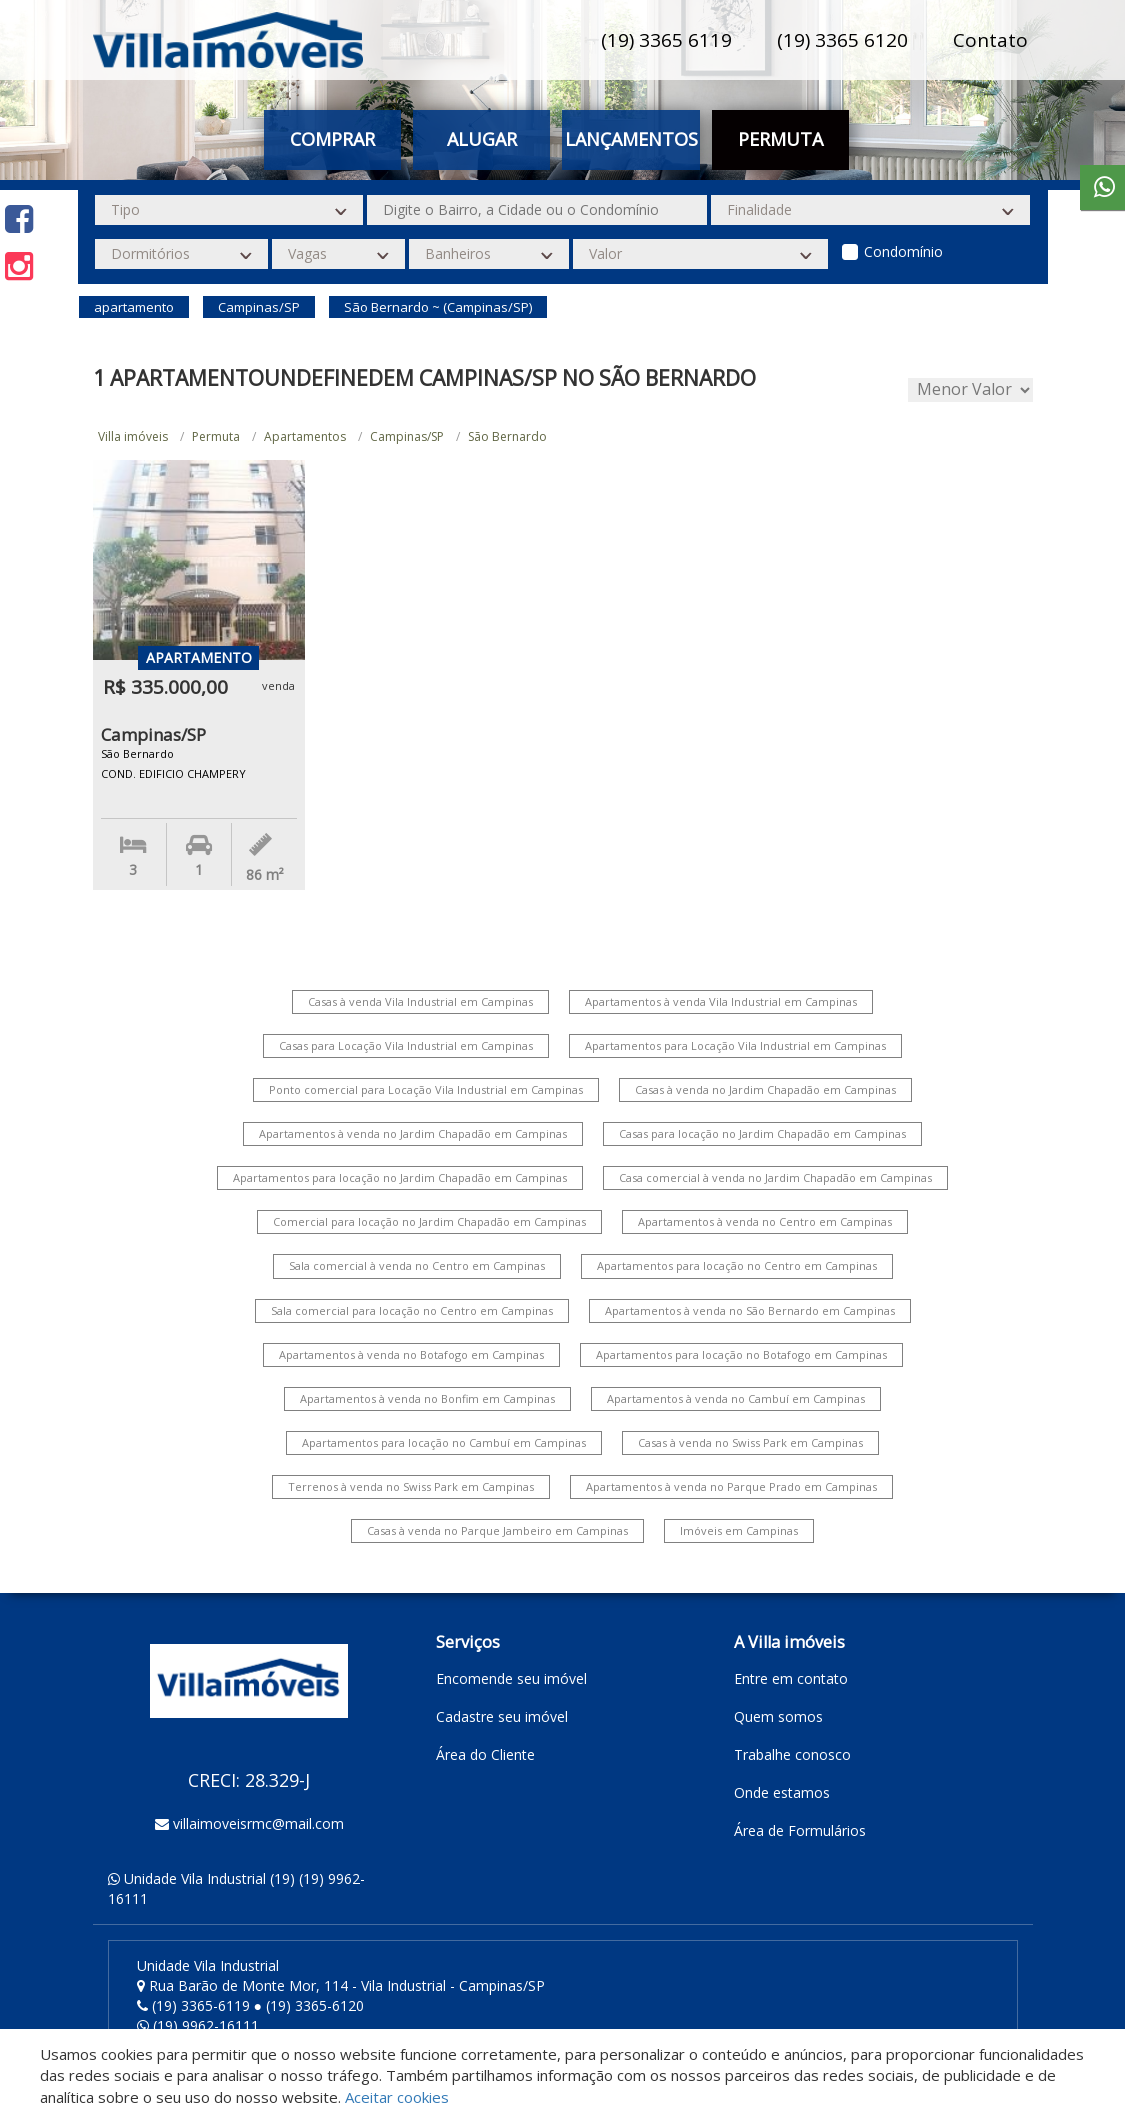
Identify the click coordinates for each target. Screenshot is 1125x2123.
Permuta (780, 139)
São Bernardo (507, 436)
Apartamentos (305, 436)
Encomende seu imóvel (511, 1678)
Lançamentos (631, 139)
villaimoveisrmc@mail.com (258, 1823)
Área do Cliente (485, 1754)
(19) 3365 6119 (666, 40)
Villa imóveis (133, 436)
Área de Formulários (800, 1830)
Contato (990, 40)
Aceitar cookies (397, 2097)
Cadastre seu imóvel (502, 1716)
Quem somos (778, 1716)
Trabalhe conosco (792, 1754)
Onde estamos (782, 1792)
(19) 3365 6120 (842, 40)
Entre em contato (791, 1678)
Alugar (482, 139)
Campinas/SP (407, 436)
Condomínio (903, 251)
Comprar (332, 139)
